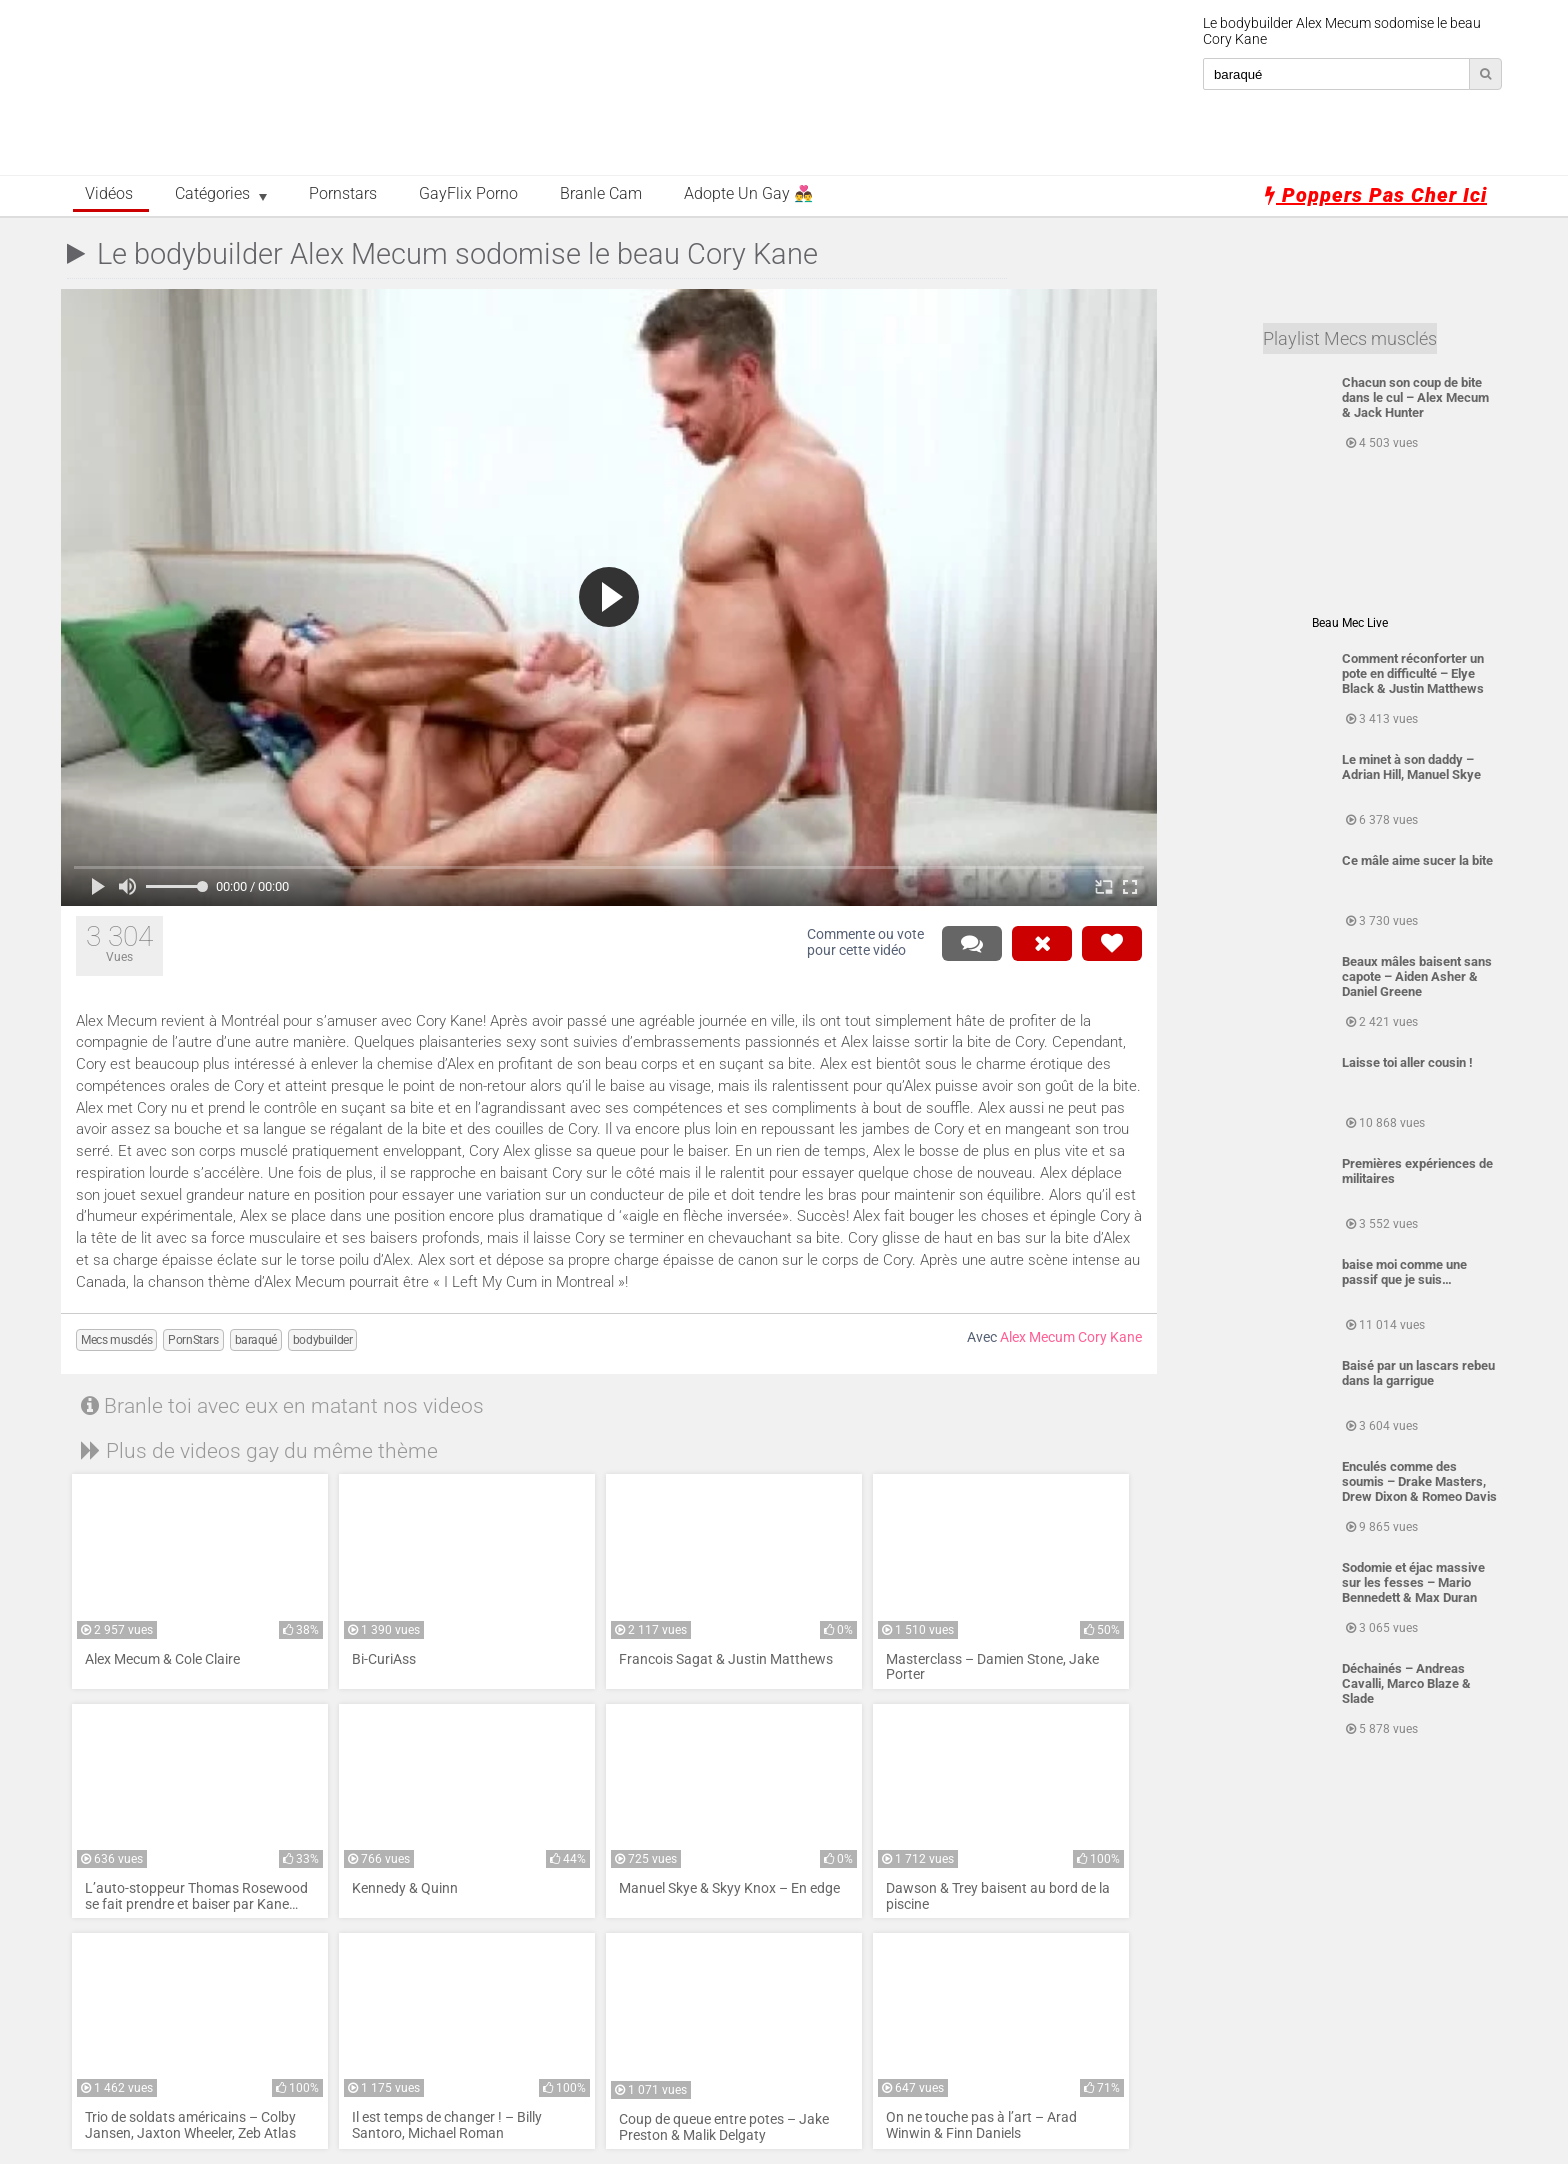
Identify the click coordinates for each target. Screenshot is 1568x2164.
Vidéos (109, 194)
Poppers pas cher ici (1376, 195)
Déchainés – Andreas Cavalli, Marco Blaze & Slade (1406, 1683)
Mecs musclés (116, 1340)
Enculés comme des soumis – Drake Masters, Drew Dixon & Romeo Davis (1419, 1481)
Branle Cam (601, 194)
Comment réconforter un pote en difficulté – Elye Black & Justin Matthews (1413, 673)
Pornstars (343, 194)
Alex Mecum (1037, 1337)
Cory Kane (1110, 1337)
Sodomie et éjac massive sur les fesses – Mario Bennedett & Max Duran (1413, 1582)
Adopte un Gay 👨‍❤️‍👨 (748, 194)
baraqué (256, 1340)
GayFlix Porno (468, 194)
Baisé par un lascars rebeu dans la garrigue (1418, 1373)
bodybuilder (323, 1340)
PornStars (193, 1340)
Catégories (212, 194)
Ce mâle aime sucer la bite (1417, 860)
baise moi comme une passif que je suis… (1404, 1272)
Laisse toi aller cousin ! (1407, 1062)
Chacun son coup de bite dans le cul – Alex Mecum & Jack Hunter (1415, 397)
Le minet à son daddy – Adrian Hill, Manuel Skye (1411, 767)
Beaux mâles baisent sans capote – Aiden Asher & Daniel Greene (1417, 976)
